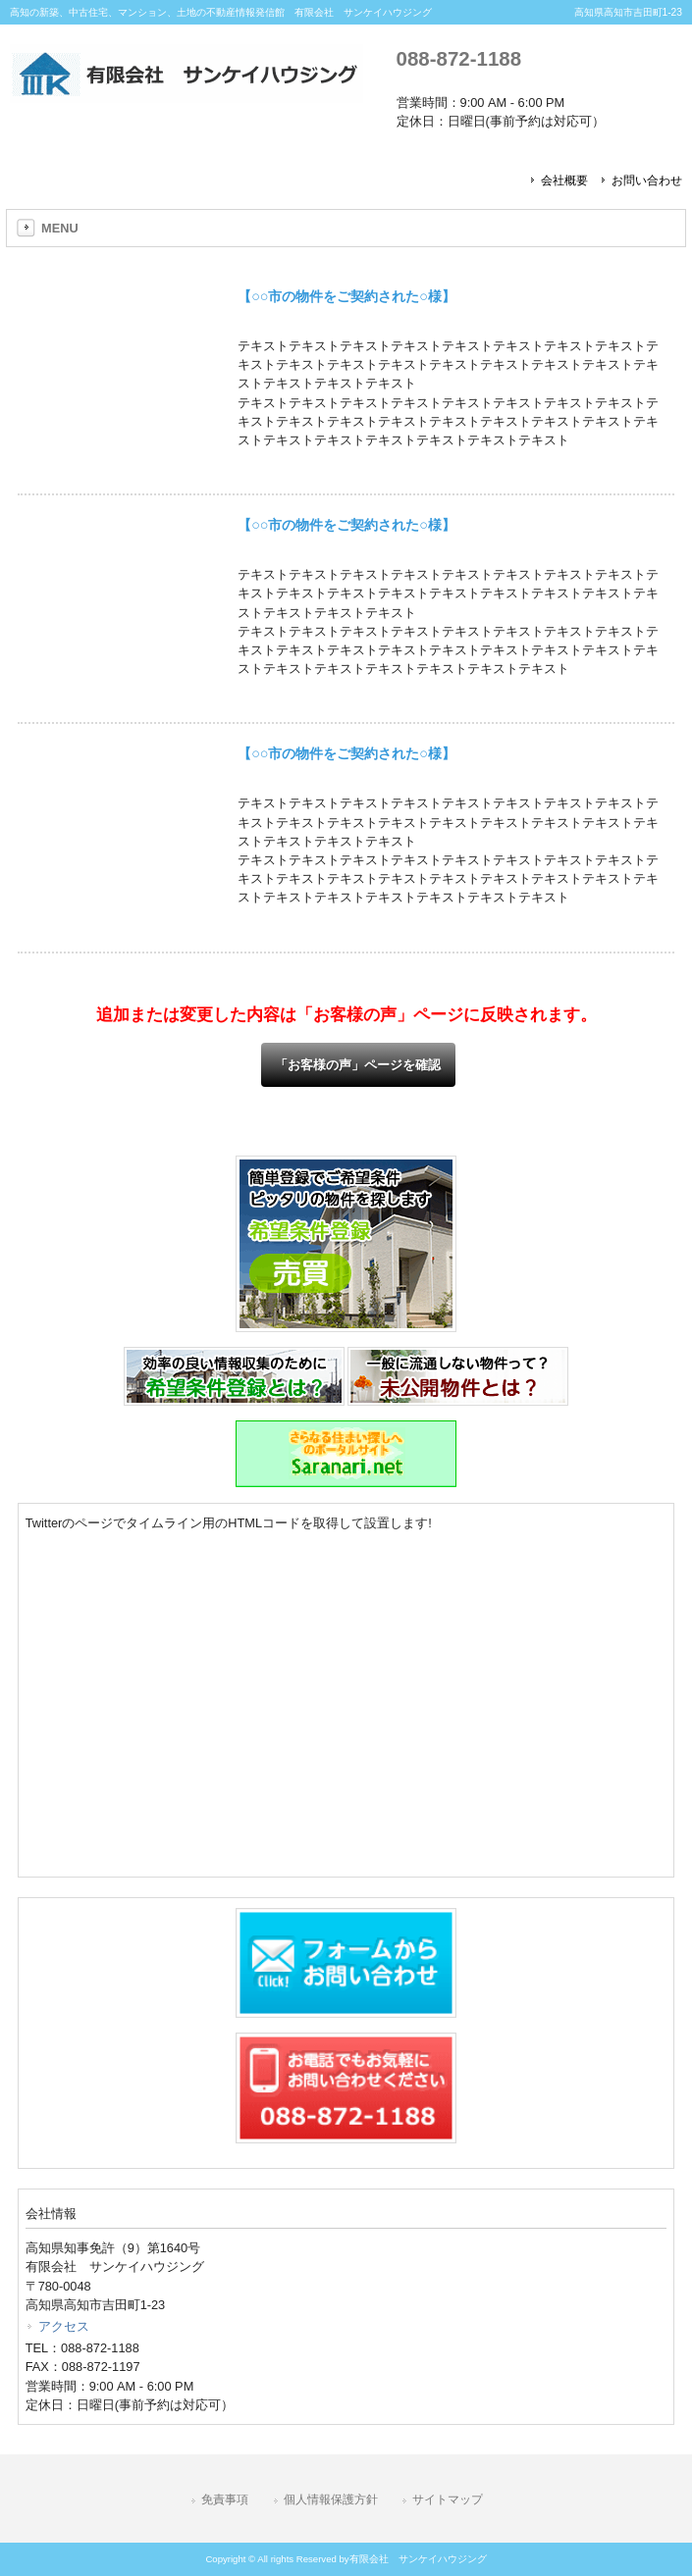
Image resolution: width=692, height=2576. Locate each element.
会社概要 (564, 180)
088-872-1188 (459, 58)
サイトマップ (447, 2499)
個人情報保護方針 (331, 2499)
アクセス (63, 2326)
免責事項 (224, 2499)
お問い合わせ (647, 180)
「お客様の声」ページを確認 (358, 1064)
